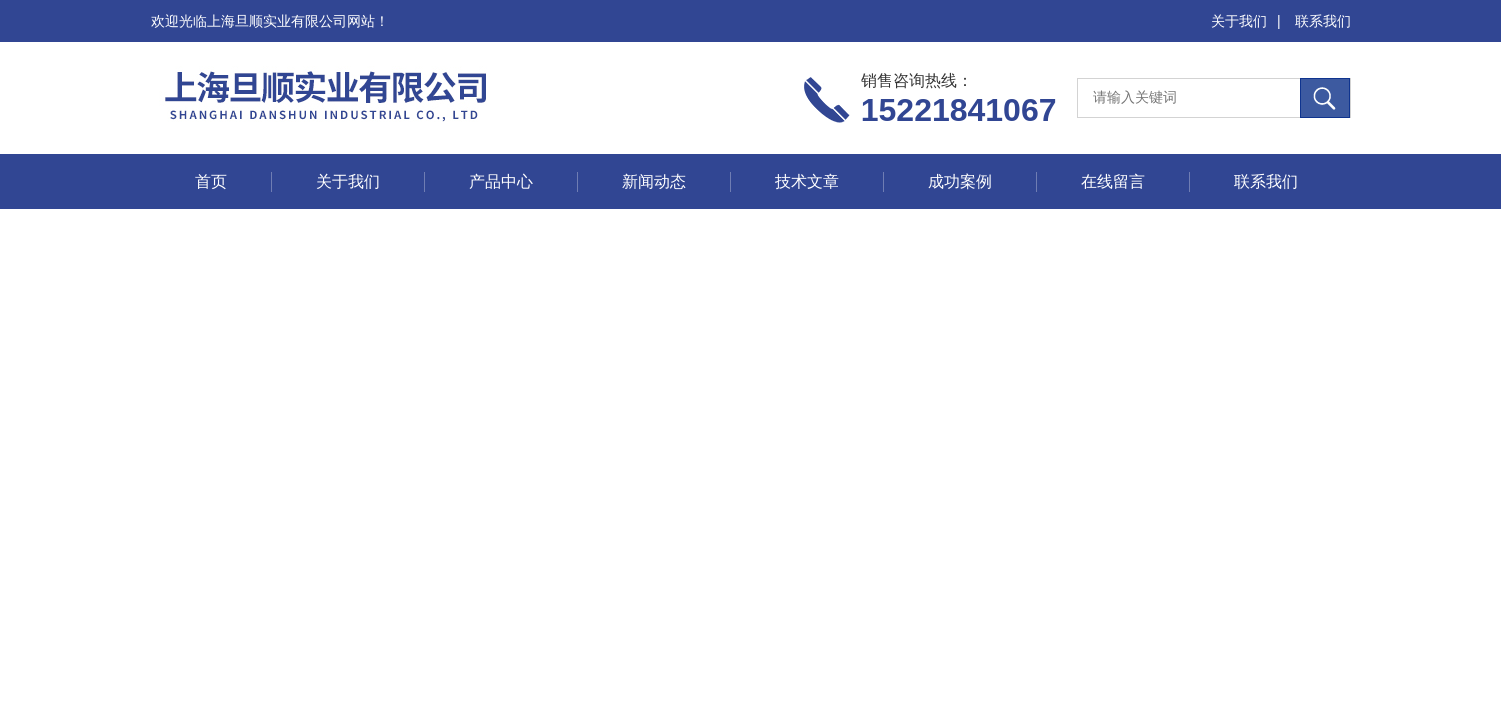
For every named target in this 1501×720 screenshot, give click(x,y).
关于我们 (1239, 21)
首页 (211, 181)
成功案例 (960, 181)
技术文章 (807, 181)
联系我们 (1323, 21)
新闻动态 (654, 181)
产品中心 (501, 181)
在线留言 (1113, 181)
